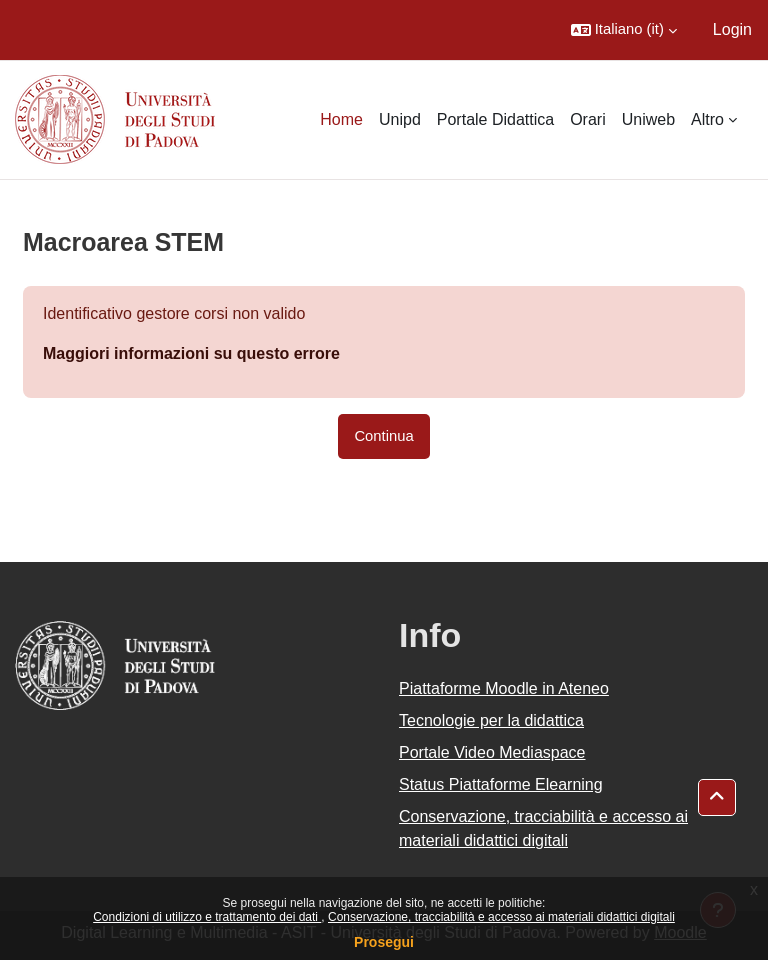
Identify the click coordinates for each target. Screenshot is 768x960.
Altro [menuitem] (707, 119)
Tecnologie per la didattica (491, 720)
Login (732, 29)
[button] (624, 30)
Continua (383, 436)
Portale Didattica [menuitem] (495, 119)
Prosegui (384, 942)
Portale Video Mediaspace (492, 752)
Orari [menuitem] (588, 119)
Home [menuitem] (341, 119)
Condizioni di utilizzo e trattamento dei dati (207, 917)
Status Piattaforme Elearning (501, 784)
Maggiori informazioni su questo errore (191, 353)
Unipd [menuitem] (400, 119)
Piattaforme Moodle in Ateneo (504, 688)
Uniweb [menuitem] (648, 119)
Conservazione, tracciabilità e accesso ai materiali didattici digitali (501, 917)
